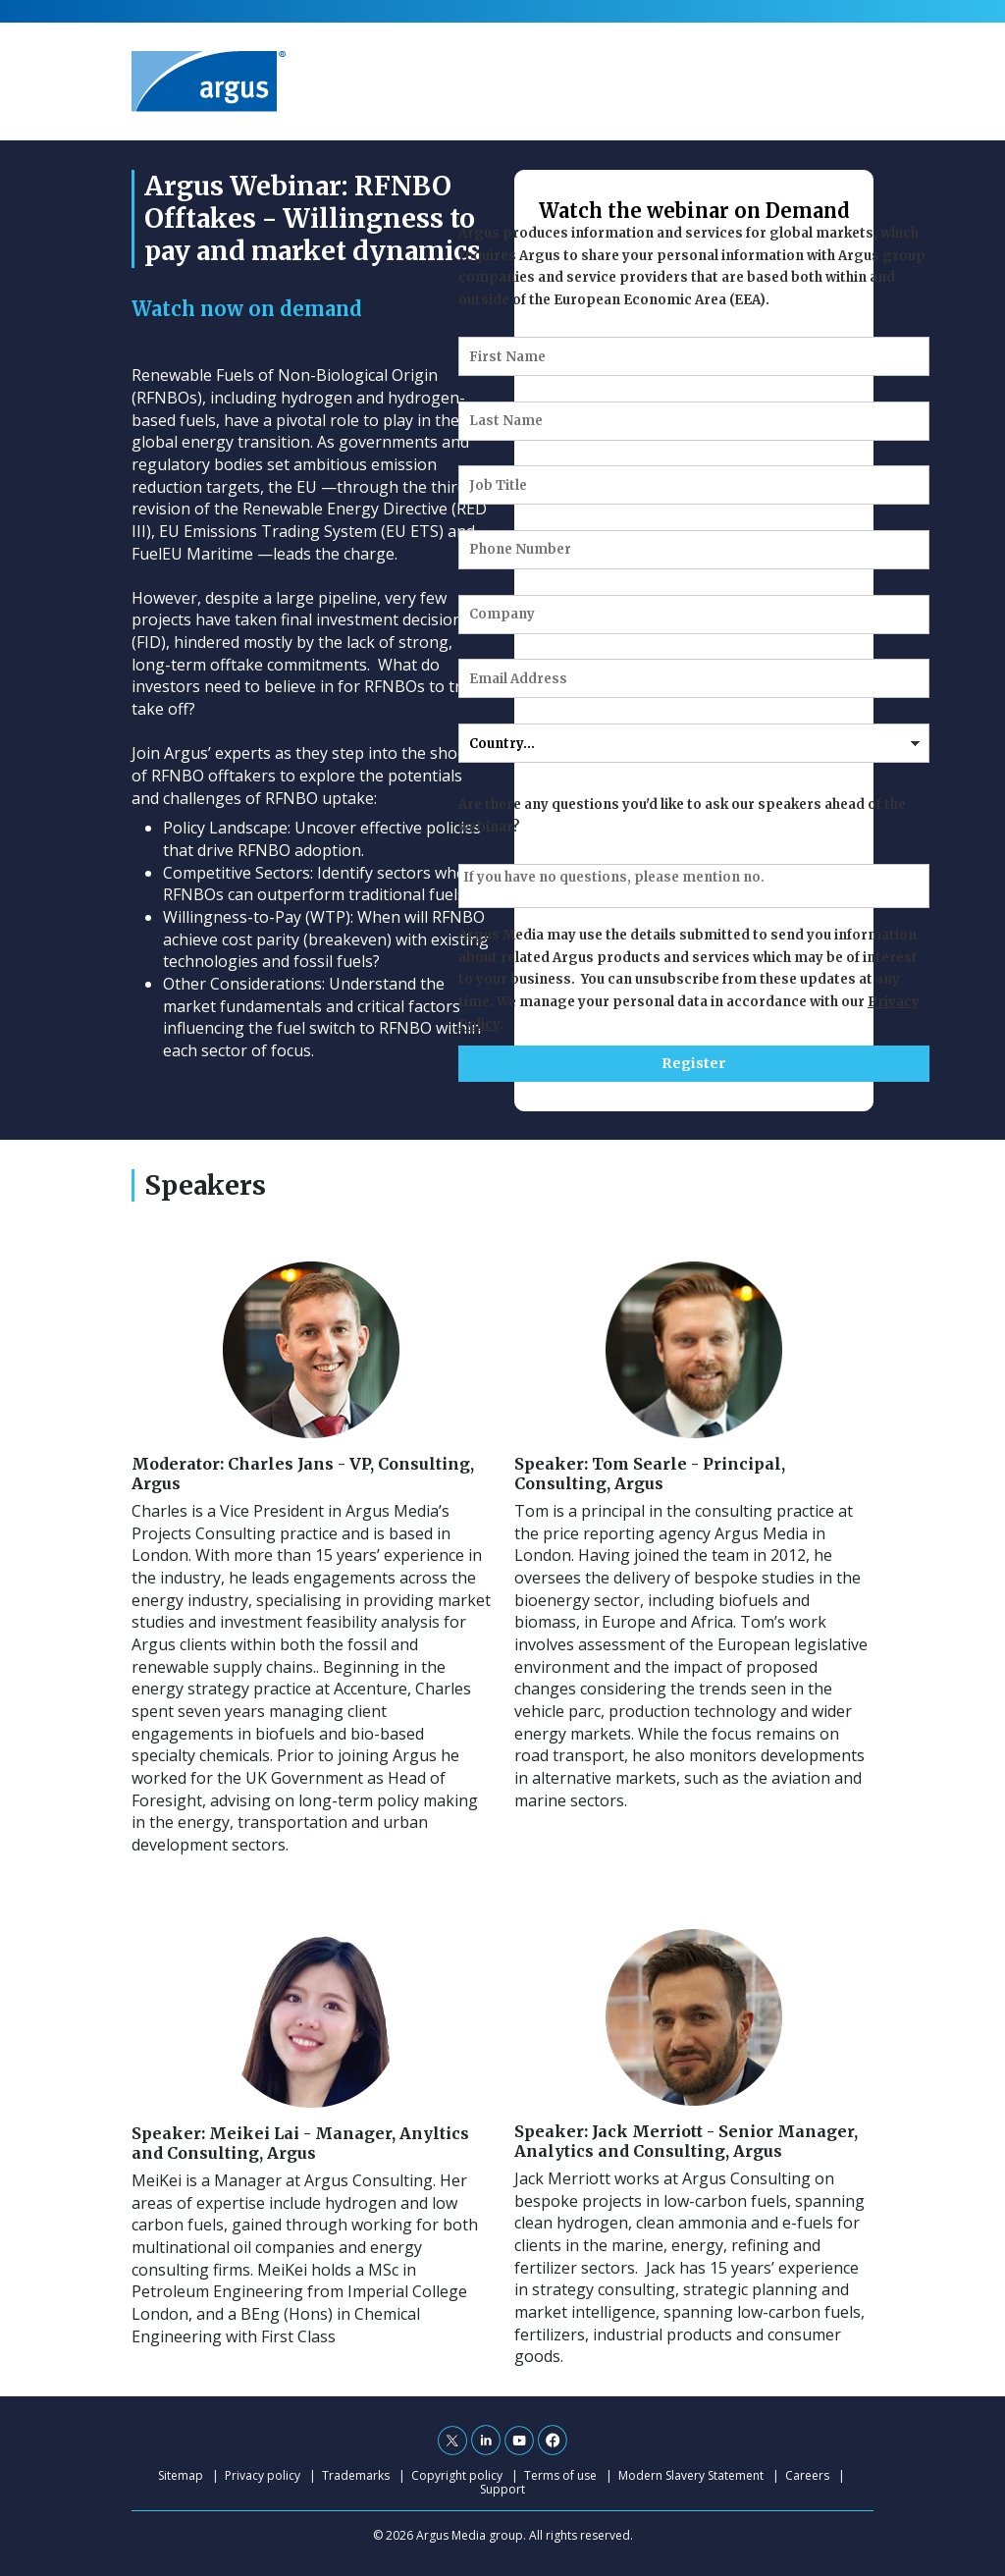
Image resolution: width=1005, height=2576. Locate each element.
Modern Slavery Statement (691, 2475)
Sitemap (180, 2475)
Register (693, 1063)
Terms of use (560, 2475)
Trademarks (356, 2475)
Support (502, 2489)
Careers (807, 2475)
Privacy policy (262, 2475)
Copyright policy (456, 2475)
